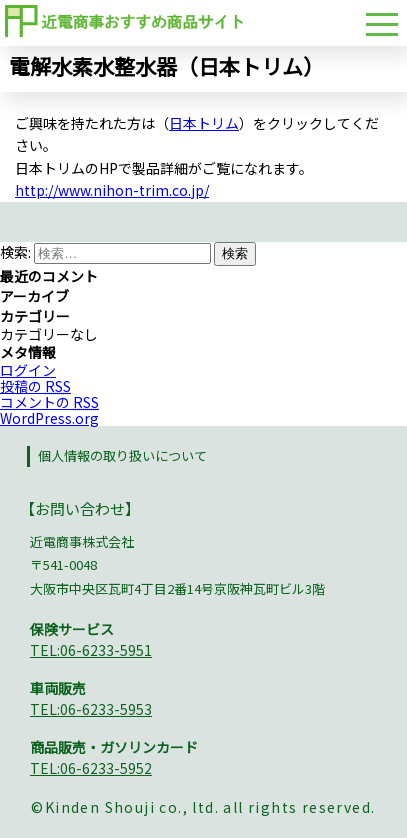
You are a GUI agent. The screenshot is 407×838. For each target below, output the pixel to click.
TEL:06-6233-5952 (91, 768)
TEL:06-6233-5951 (91, 650)
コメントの (49, 402)
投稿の (35, 386)
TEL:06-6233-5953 (91, 709)
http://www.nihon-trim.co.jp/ (112, 190)
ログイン (28, 370)
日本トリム (204, 123)
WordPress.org (49, 418)
